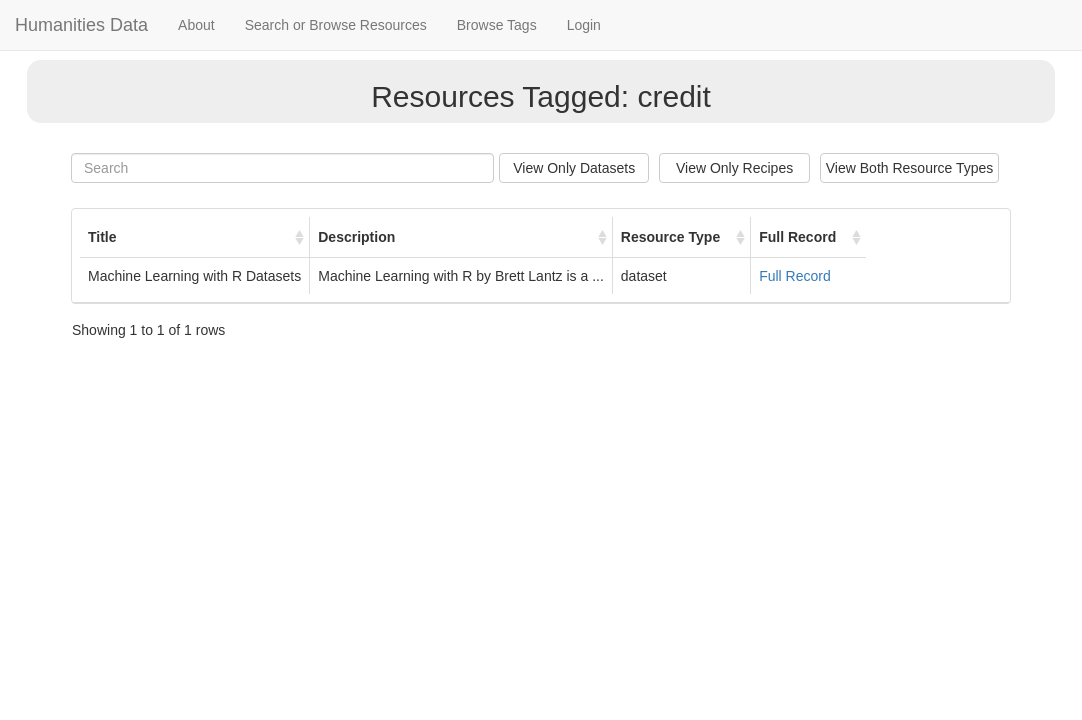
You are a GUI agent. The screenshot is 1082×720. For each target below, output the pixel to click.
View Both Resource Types (910, 168)
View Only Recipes (734, 168)
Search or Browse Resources (336, 25)
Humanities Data (81, 25)
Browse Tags (497, 25)
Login (584, 25)
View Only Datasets (574, 168)
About (196, 25)
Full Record (795, 276)
